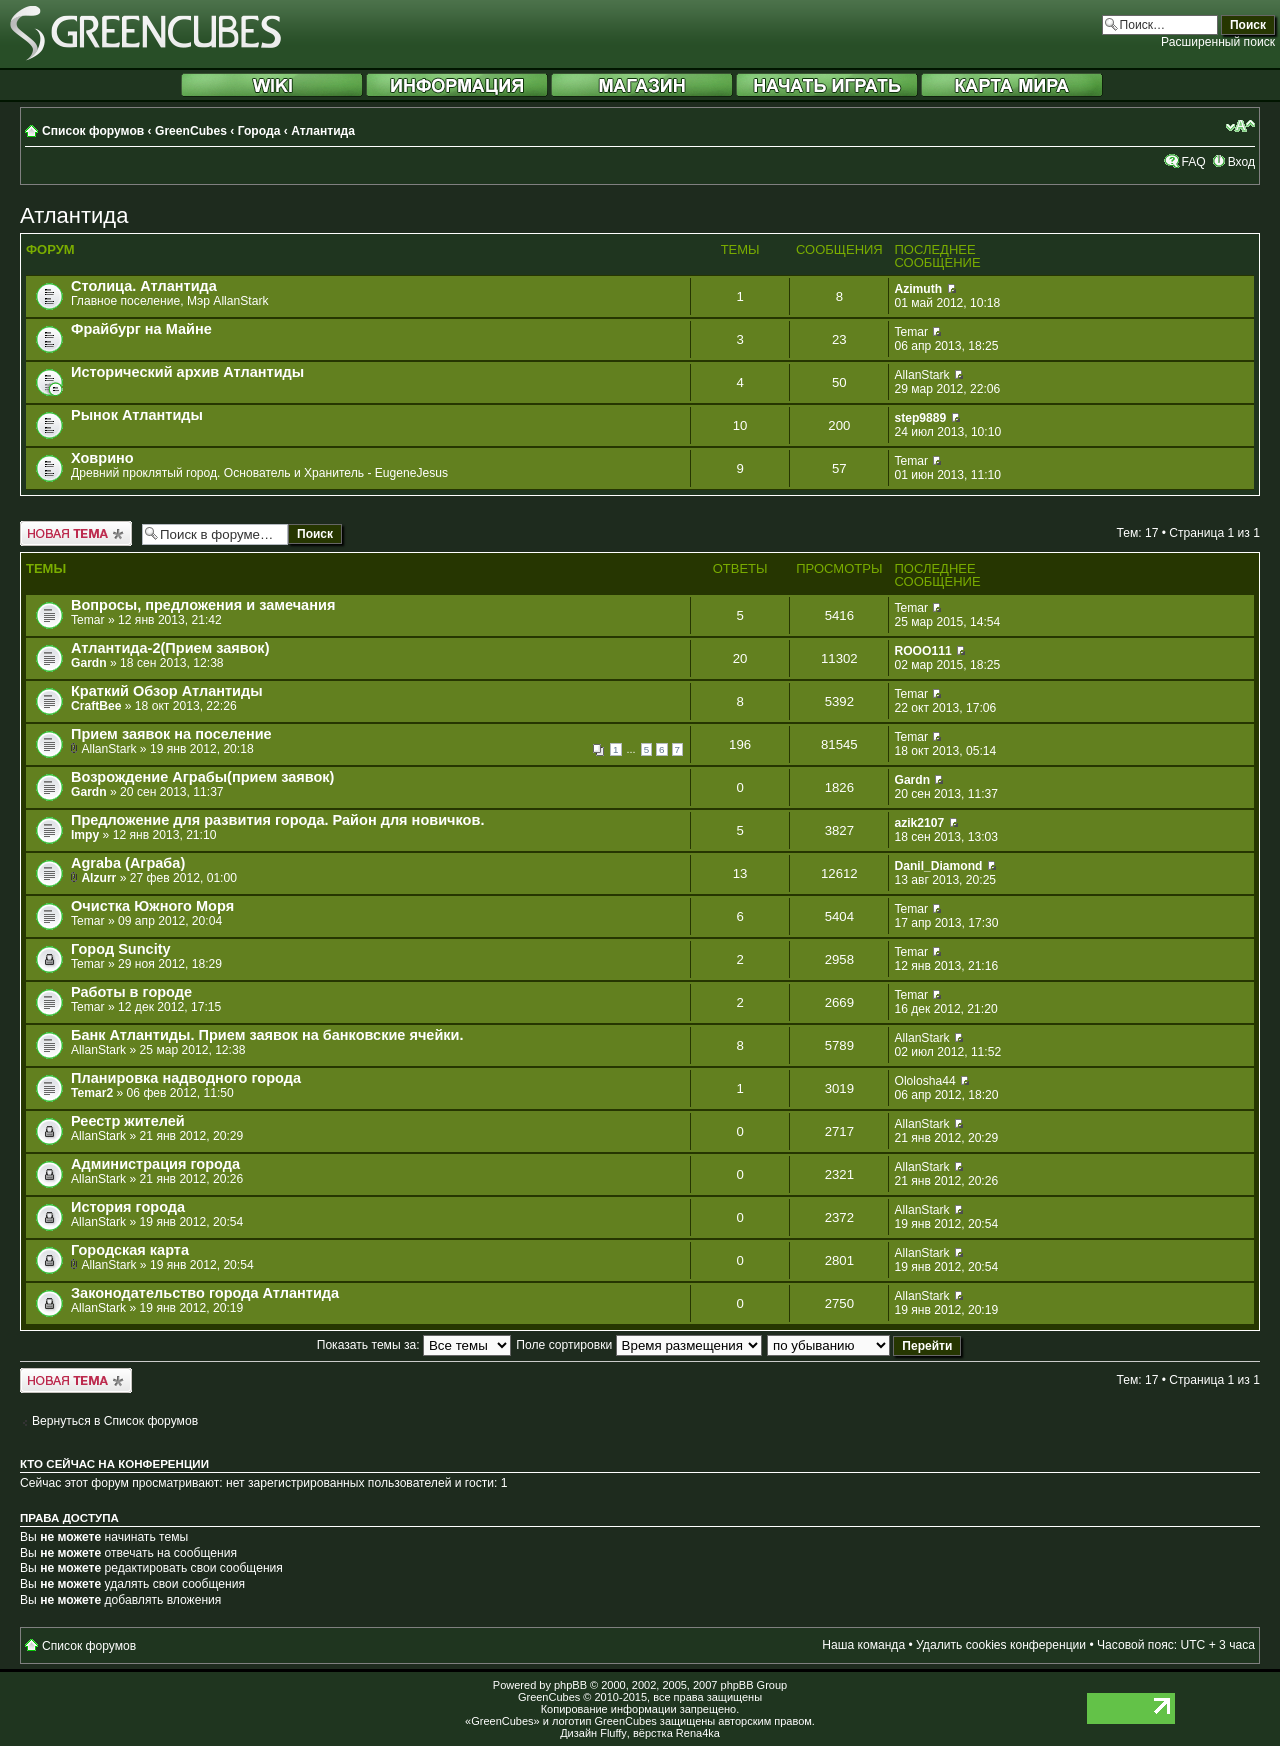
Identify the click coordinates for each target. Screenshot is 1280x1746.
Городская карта (130, 1250)
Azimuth (918, 289)
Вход (1241, 162)
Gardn (89, 663)
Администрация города (155, 1164)
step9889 (920, 418)
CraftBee (96, 706)
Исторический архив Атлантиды (187, 372)
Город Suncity (121, 949)
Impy (85, 835)
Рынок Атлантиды (137, 415)
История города (128, 1207)
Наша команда (863, 1645)
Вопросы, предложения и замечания (203, 605)
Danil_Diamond (938, 866)
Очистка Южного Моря (152, 906)
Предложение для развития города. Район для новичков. (277, 820)
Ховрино (102, 458)
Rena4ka (698, 1733)
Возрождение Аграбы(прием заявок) (202, 777)
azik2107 (919, 823)
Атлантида (323, 131)
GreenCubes (191, 131)
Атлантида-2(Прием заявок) (170, 648)
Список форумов (93, 131)
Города (259, 131)
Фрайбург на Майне (141, 329)
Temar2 (92, 1093)
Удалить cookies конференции (1001, 1645)
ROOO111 (922, 651)
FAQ (1193, 162)
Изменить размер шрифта (1240, 126)
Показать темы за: (414, 1345)
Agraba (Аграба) (128, 863)
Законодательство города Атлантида (205, 1293)
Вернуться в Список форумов (115, 1421)
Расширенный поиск (1218, 42)
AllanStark (921, 375)
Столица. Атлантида (144, 286)
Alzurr (98, 878)
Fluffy (613, 1733)
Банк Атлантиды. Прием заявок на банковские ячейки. (267, 1035)
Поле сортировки (638, 1345)
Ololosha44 (924, 1081)
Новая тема (76, 533)
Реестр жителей (128, 1121)
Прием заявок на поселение (171, 734)
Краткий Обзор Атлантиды (167, 691)
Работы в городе (131, 992)
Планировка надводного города (186, 1078)
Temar (911, 332)
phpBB (570, 1685)
